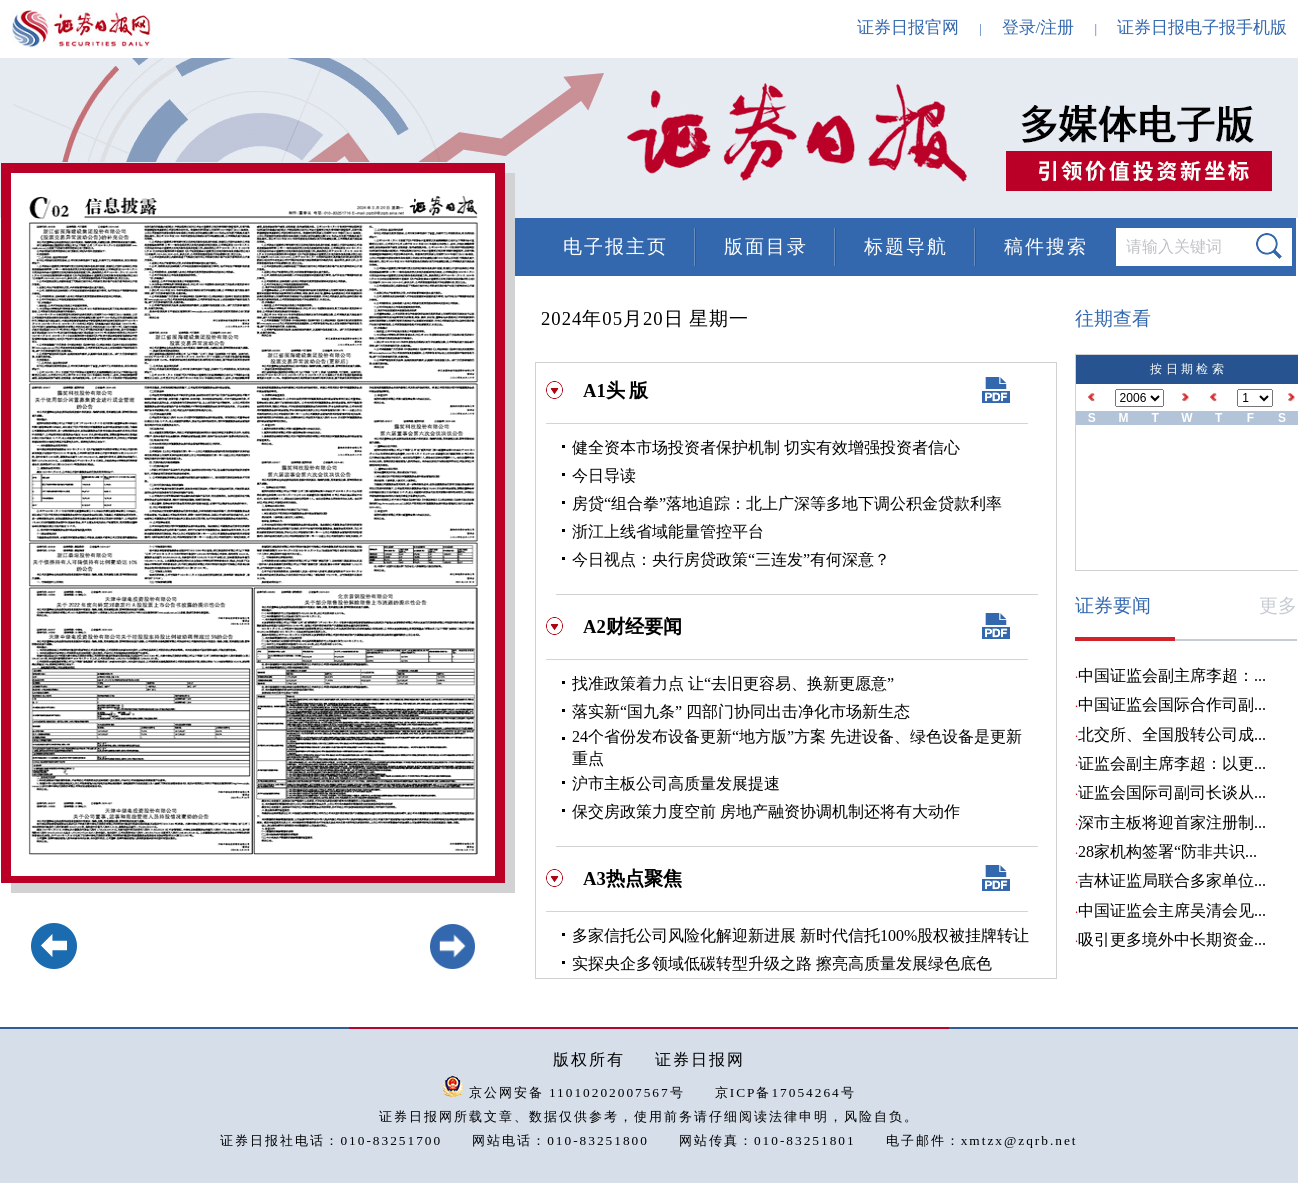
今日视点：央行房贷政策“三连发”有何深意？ (731, 559)
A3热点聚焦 (632, 878)
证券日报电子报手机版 (1202, 27)
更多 (1278, 605)
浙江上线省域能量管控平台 (668, 531)
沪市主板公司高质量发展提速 (676, 783)
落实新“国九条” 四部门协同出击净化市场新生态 (741, 711)
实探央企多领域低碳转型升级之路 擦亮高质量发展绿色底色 (782, 963)
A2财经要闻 (632, 626)
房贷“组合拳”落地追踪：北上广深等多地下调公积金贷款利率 (787, 503)
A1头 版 (615, 390)
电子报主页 (615, 246)
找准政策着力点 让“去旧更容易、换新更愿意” (733, 683)
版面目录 (766, 246)
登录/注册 (1038, 27)
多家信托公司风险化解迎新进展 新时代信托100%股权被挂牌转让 (800, 935)
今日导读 (604, 475)
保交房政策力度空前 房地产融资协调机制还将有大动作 (766, 811)
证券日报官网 (908, 27)
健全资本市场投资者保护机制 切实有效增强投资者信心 (766, 447)
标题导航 (906, 246)
